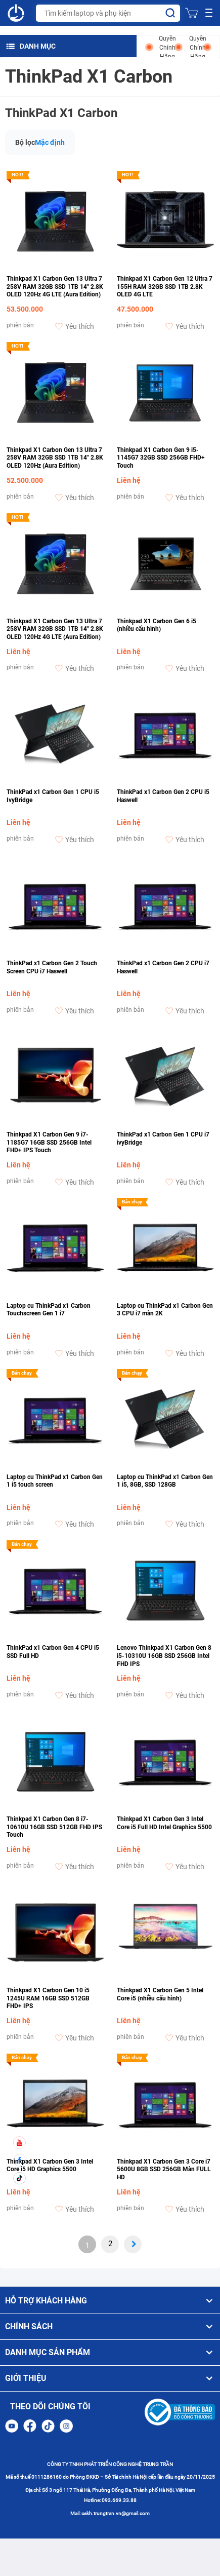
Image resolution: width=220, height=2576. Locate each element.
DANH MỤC (31, 46)
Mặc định (50, 142)
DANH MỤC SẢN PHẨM (110, 2352)
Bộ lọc (25, 142)
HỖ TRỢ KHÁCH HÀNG (110, 2301)
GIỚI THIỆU (110, 2378)
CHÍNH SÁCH (110, 2327)
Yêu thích (74, 326)
